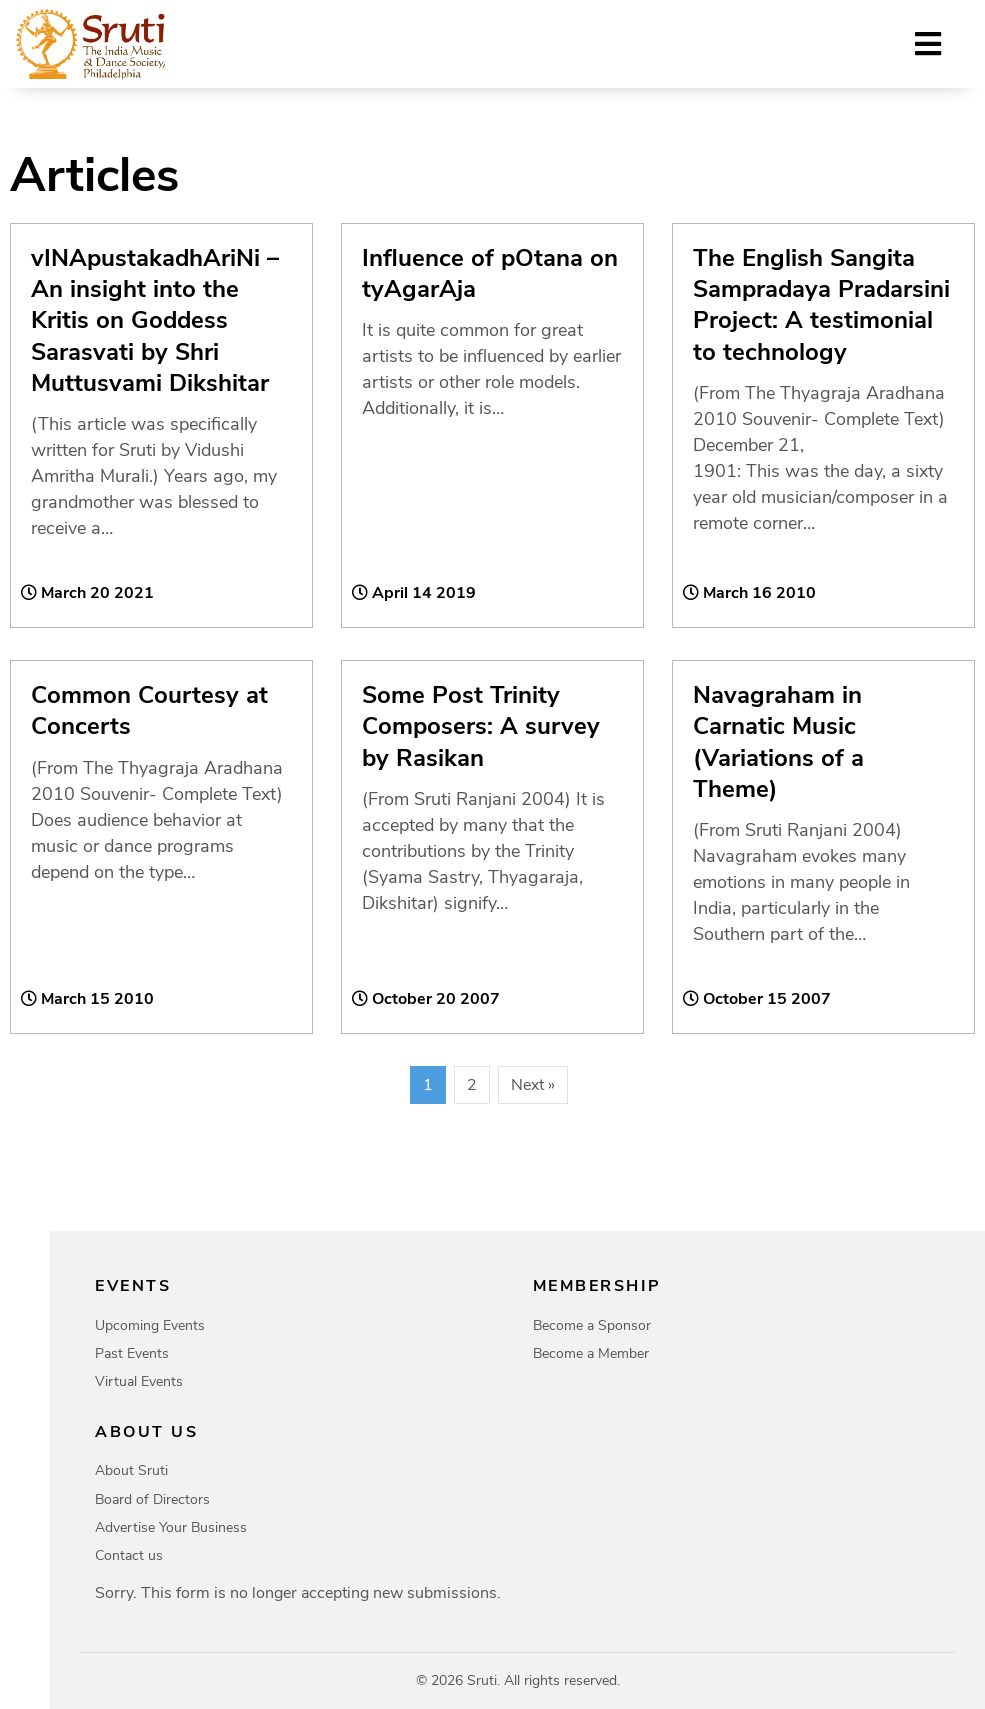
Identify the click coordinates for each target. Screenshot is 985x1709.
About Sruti (131, 1470)
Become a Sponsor (592, 1325)
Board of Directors (152, 1499)
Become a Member (591, 1353)
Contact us (129, 1555)
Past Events (132, 1353)
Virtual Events (139, 1381)
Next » (533, 1085)
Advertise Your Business (171, 1527)
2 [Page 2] (472, 1085)
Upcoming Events (150, 1325)
